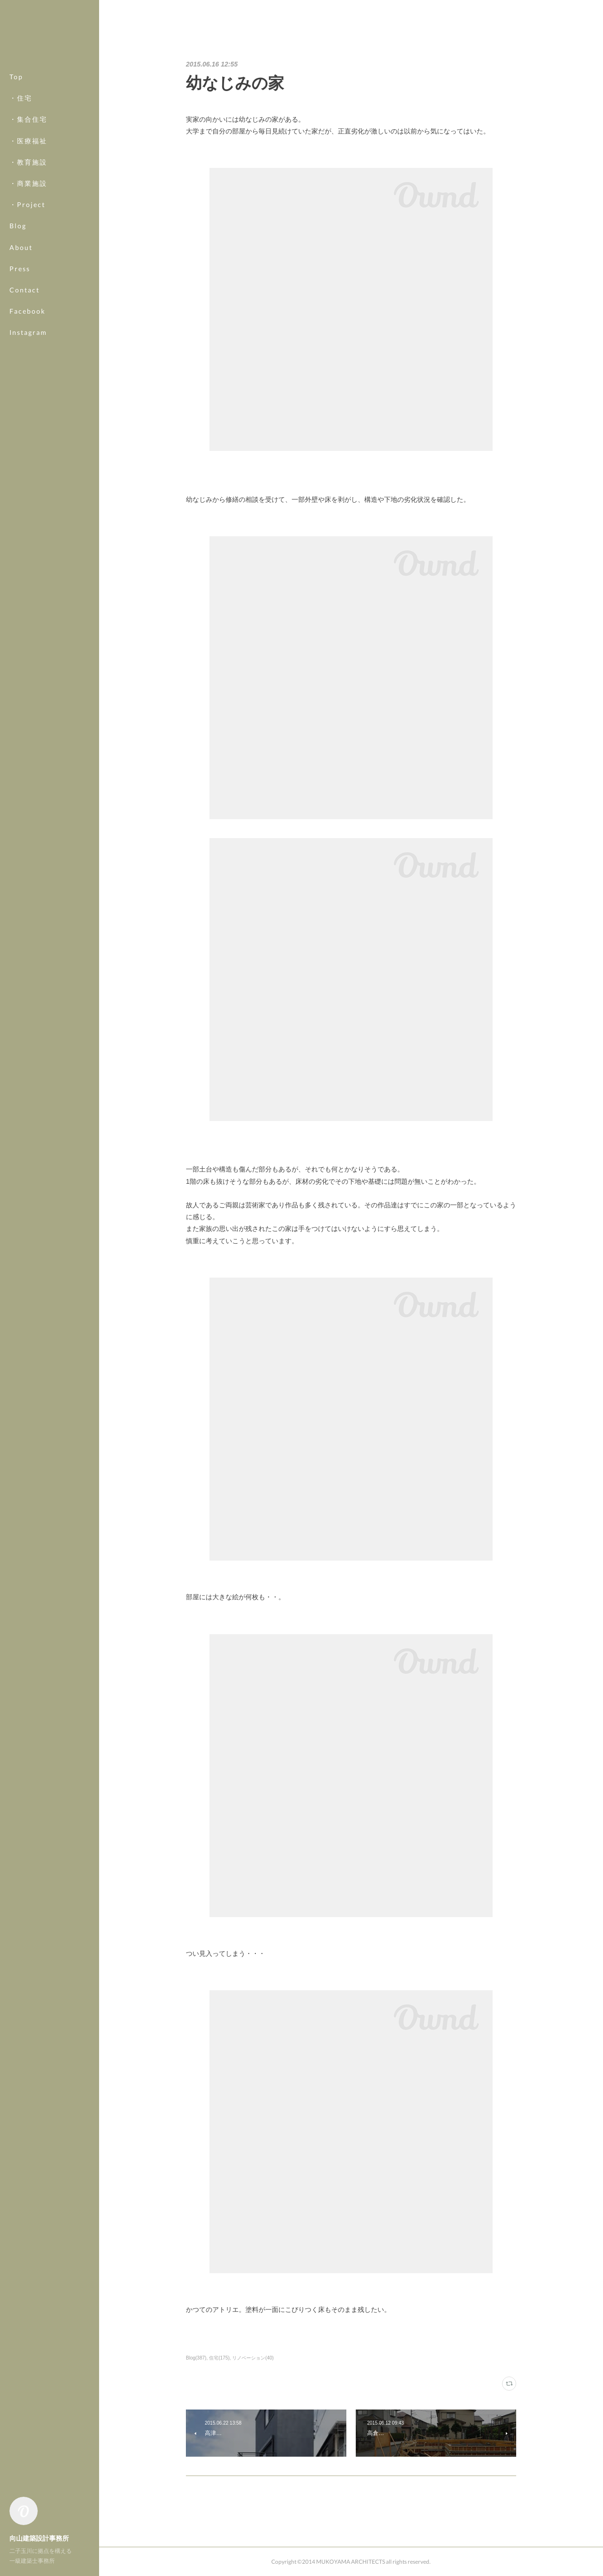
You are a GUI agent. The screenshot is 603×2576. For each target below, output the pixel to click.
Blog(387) (196, 2357)
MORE (21, 311)
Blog (17, 226)
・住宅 (20, 98)
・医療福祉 (28, 141)
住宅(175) (219, 2357)
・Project (27, 204)
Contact (24, 290)
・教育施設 (28, 162)
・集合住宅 (28, 119)
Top (16, 77)
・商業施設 (28, 183)
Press (19, 269)
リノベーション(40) (253, 2357)
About (21, 247)
